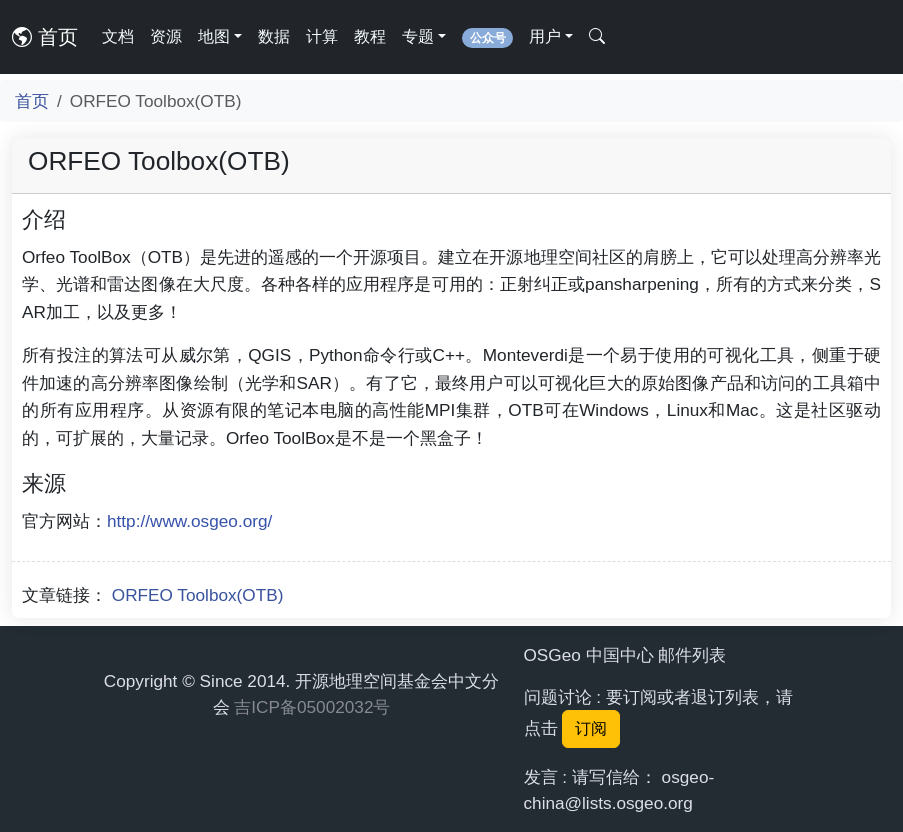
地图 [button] (214, 36)
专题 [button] (418, 36)
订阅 (591, 728)
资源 (166, 36)
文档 (118, 36)
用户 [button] (545, 36)
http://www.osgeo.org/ (189, 521)
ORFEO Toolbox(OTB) (198, 595)
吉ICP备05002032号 (312, 707)
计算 (322, 36)
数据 (274, 36)
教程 (370, 36)
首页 (45, 37)
